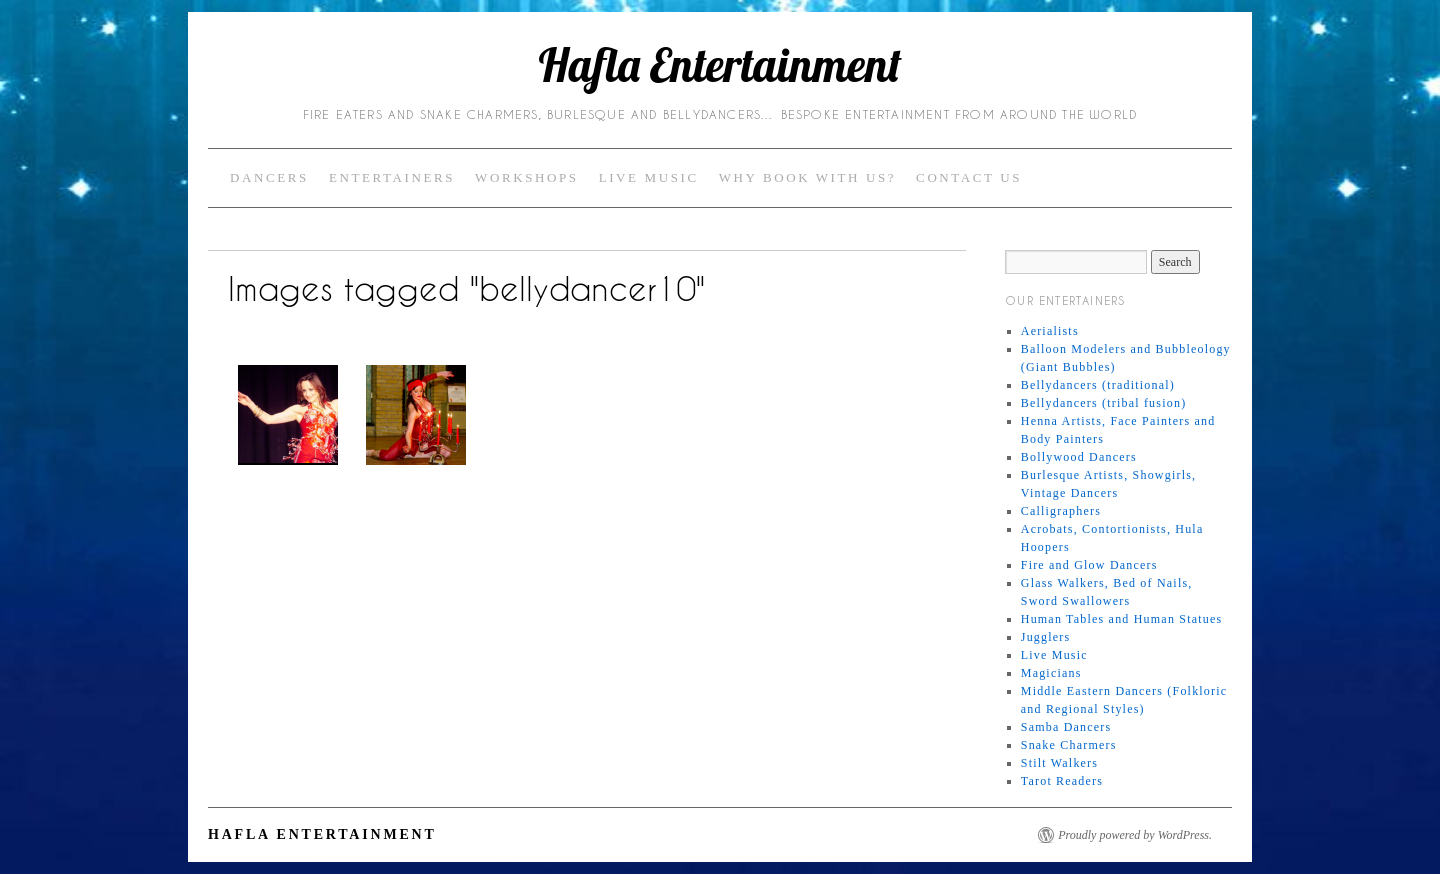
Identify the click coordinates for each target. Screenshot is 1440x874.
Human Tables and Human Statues (1122, 619)
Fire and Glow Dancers (1089, 565)
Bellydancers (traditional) (1098, 385)
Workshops (527, 177)
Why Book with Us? (807, 177)
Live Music (649, 177)
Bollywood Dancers (1079, 457)
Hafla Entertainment (719, 65)
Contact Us (969, 177)
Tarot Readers (1062, 781)
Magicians (1051, 673)
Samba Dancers (1066, 727)
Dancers (269, 177)
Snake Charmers (1069, 745)
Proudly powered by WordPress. (1135, 835)
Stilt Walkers (1059, 763)
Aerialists (1050, 331)
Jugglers (1046, 637)
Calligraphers (1061, 511)
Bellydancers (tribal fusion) (1104, 403)
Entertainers (392, 177)
